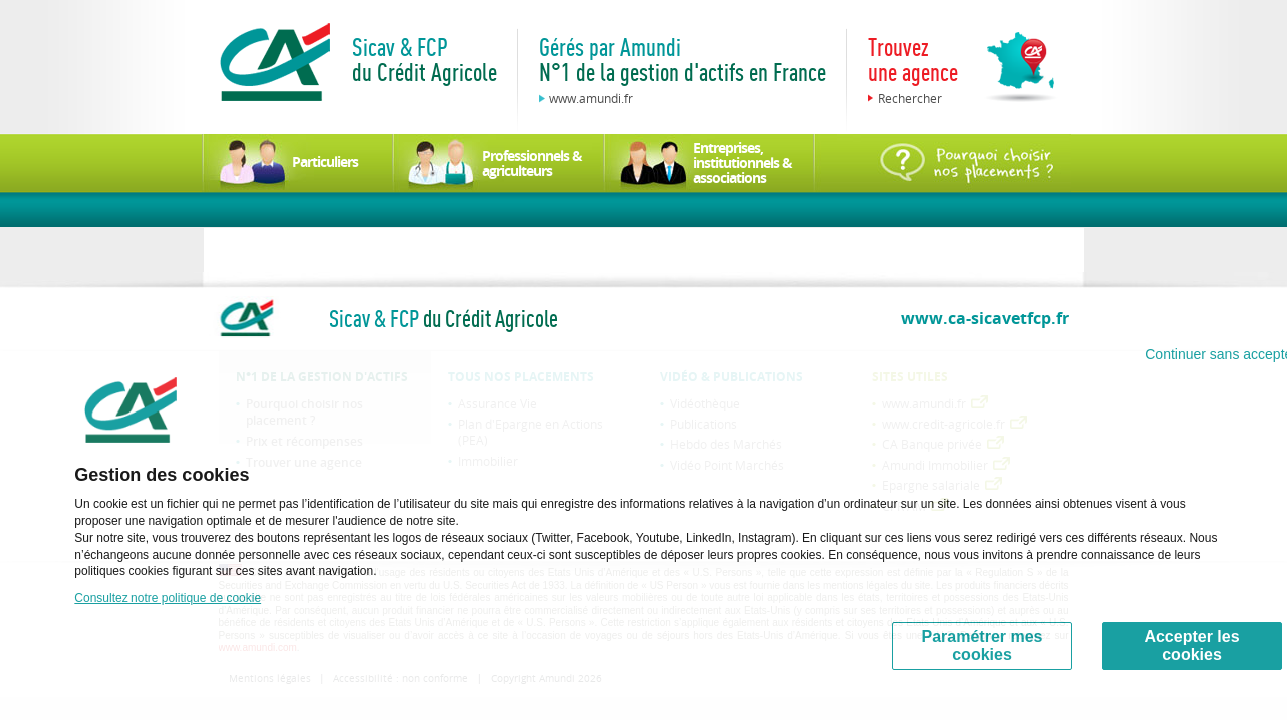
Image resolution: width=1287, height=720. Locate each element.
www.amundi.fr (591, 98)
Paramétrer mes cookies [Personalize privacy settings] (982, 645)
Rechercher (910, 98)
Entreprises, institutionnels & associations (742, 162)
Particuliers (325, 161)
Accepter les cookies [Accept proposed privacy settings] (1191, 645)
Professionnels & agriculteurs (532, 163)
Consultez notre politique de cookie (167, 598)
